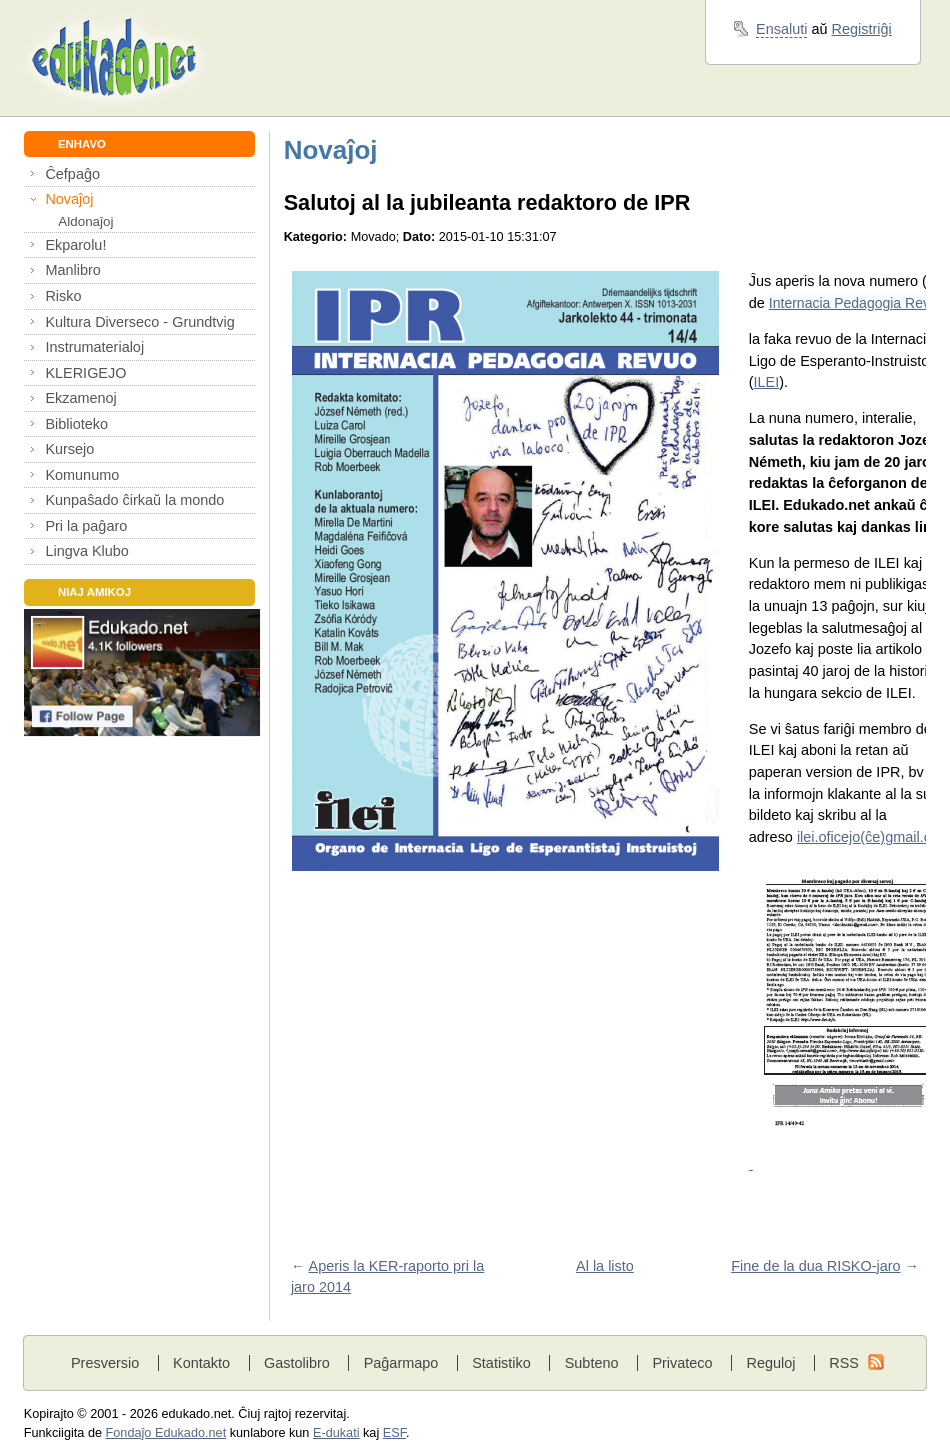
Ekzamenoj (80, 398)
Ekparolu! (75, 245)
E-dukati (336, 1433)
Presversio (105, 1363)
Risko (63, 296)
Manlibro (72, 270)
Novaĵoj (69, 199)
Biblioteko (76, 424)
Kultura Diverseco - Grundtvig (139, 322)
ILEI (767, 382)
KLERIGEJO (85, 373)
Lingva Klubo (86, 551)
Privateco (682, 1363)
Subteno (592, 1363)
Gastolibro (297, 1363)
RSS (844, 1363)
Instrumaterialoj (94, 347)
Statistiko (501, 1363)
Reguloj (770, 1363)
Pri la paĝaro (86, 526)
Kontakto (201, 1363)
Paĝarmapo (401, 1363)
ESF (394, 1433)
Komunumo (82, 475)
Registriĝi (862, 29)
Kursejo (69, 449)
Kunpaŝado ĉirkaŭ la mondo (134, 500)
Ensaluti (781, 29)
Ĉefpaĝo (72, 174)
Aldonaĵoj (85, 221)
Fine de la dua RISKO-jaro (815, 1266)
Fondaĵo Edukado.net (166, 1433)
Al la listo (605, 1266)
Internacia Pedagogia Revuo (857, 303)
